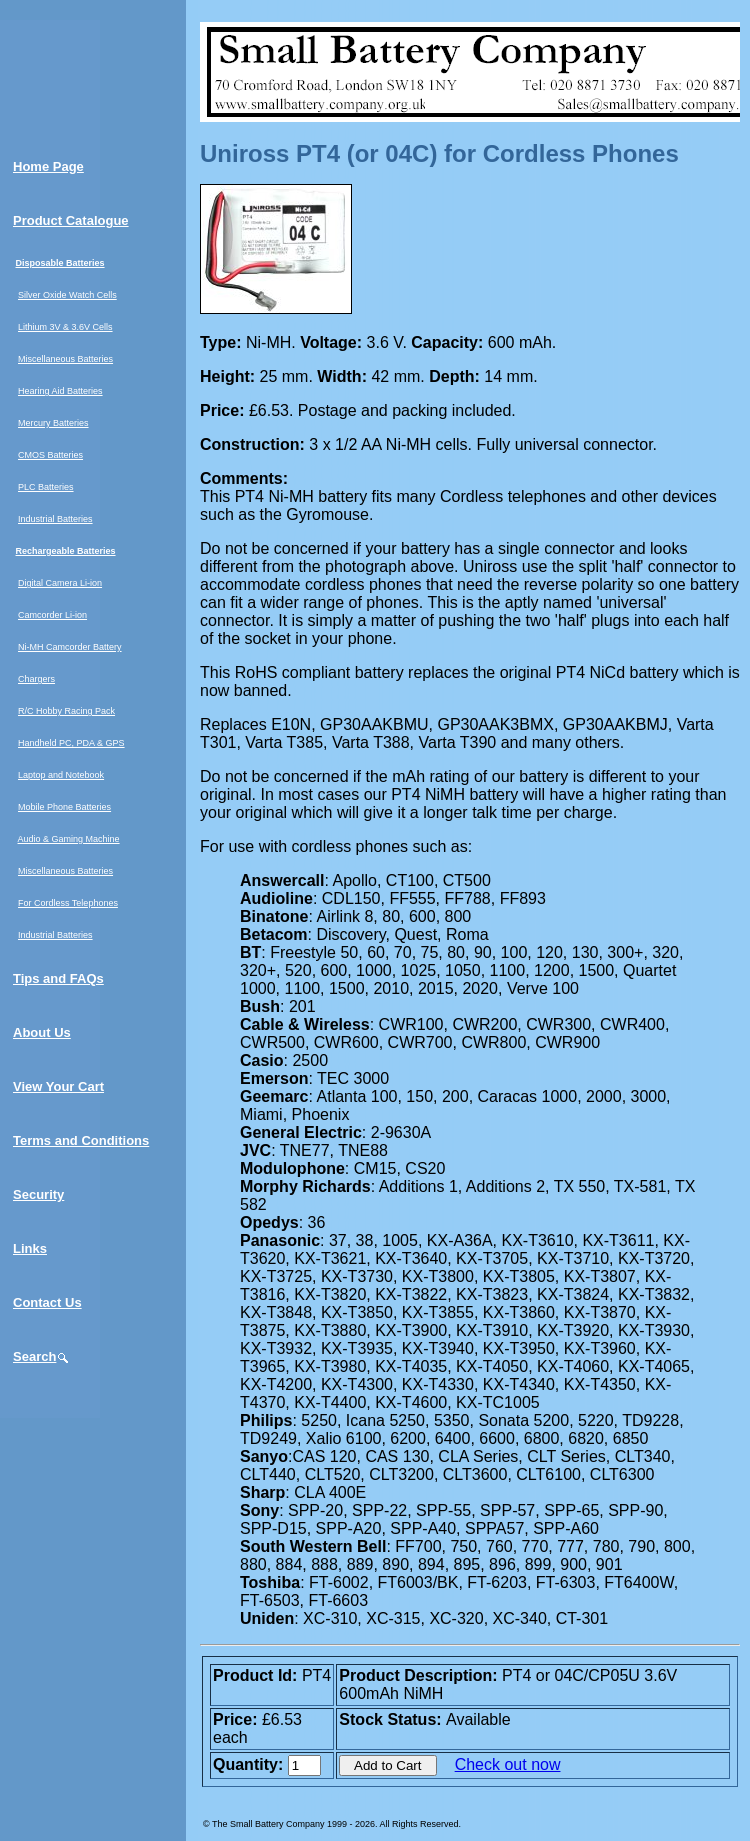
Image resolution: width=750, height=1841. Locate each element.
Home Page (48, 166)
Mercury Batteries (53, 423)
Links (30, 1248)
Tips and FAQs (58, 978)
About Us (42, 1032)
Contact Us (47, 1302)
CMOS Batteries (50, 455)
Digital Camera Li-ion (60, 583)
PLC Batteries (46, 487)
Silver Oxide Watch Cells (67, 295)
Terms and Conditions (81, 1140)
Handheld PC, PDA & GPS (71, 743)
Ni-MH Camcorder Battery (70, 647)
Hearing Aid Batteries (60, 391)
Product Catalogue (71, 220)
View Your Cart (58, 1086)
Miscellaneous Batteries (65, 359)
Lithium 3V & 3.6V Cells (65, 327)
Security (38, 1194)
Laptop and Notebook (61, 775)
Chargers (36, 679)
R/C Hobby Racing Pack (66, 711)
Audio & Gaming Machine (69, 839)
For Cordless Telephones (68, 903)
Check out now (508, 1764)
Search (41, 1356)
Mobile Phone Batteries (64, 807)
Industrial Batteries (55, 519)
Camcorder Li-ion (52, 615)
